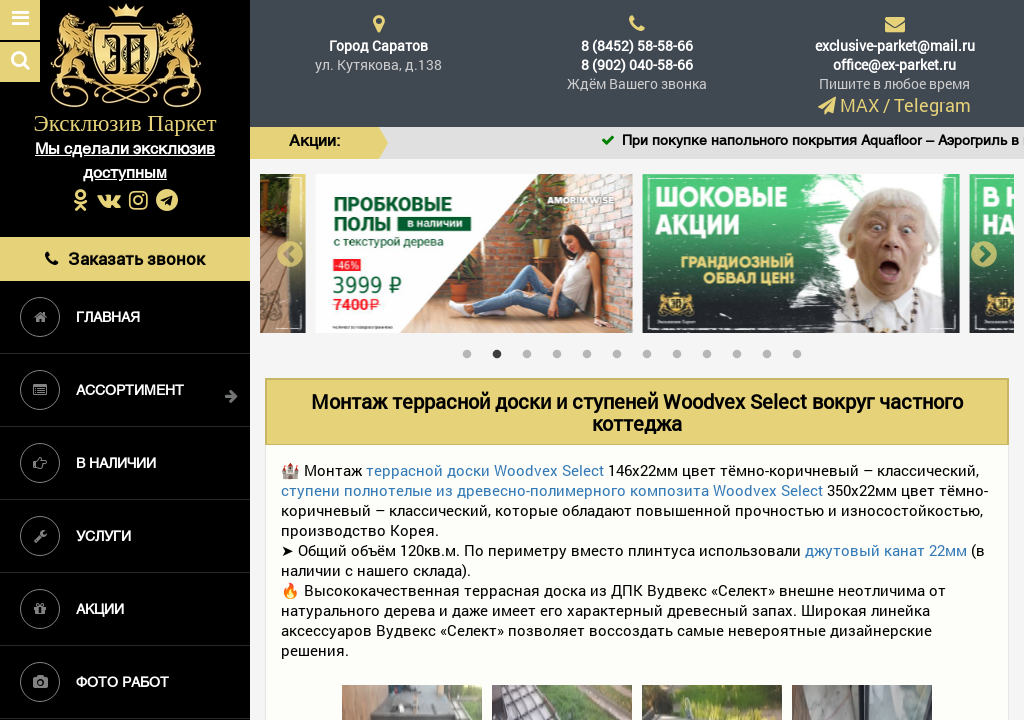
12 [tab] (802, 350)
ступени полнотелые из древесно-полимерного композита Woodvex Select (552, 490)
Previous (290, 253)
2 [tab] (502, 350)
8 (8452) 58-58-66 (637, 45)
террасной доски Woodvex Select (485, 470)
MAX (859, 105)
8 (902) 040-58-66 (637, 64)
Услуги (75, 536)
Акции (72, 609)
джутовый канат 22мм (886, 550)
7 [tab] (652, 350)
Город (378, 45)
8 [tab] (682, 350)
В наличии (88, 463)
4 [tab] (562, 350)
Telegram (932, 105)
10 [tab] (742, 350)
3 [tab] (532, 350)
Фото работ (94, 682)
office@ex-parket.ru (894, 64)
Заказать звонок (125, 258)
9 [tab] (712, 350)
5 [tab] (592, 350)
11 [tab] (772, 350)
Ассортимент (102, 390)
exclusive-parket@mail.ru (895, 45)
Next (984, 253)
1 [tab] (472, 350)
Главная (80, 317)
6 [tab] (622, 350)
